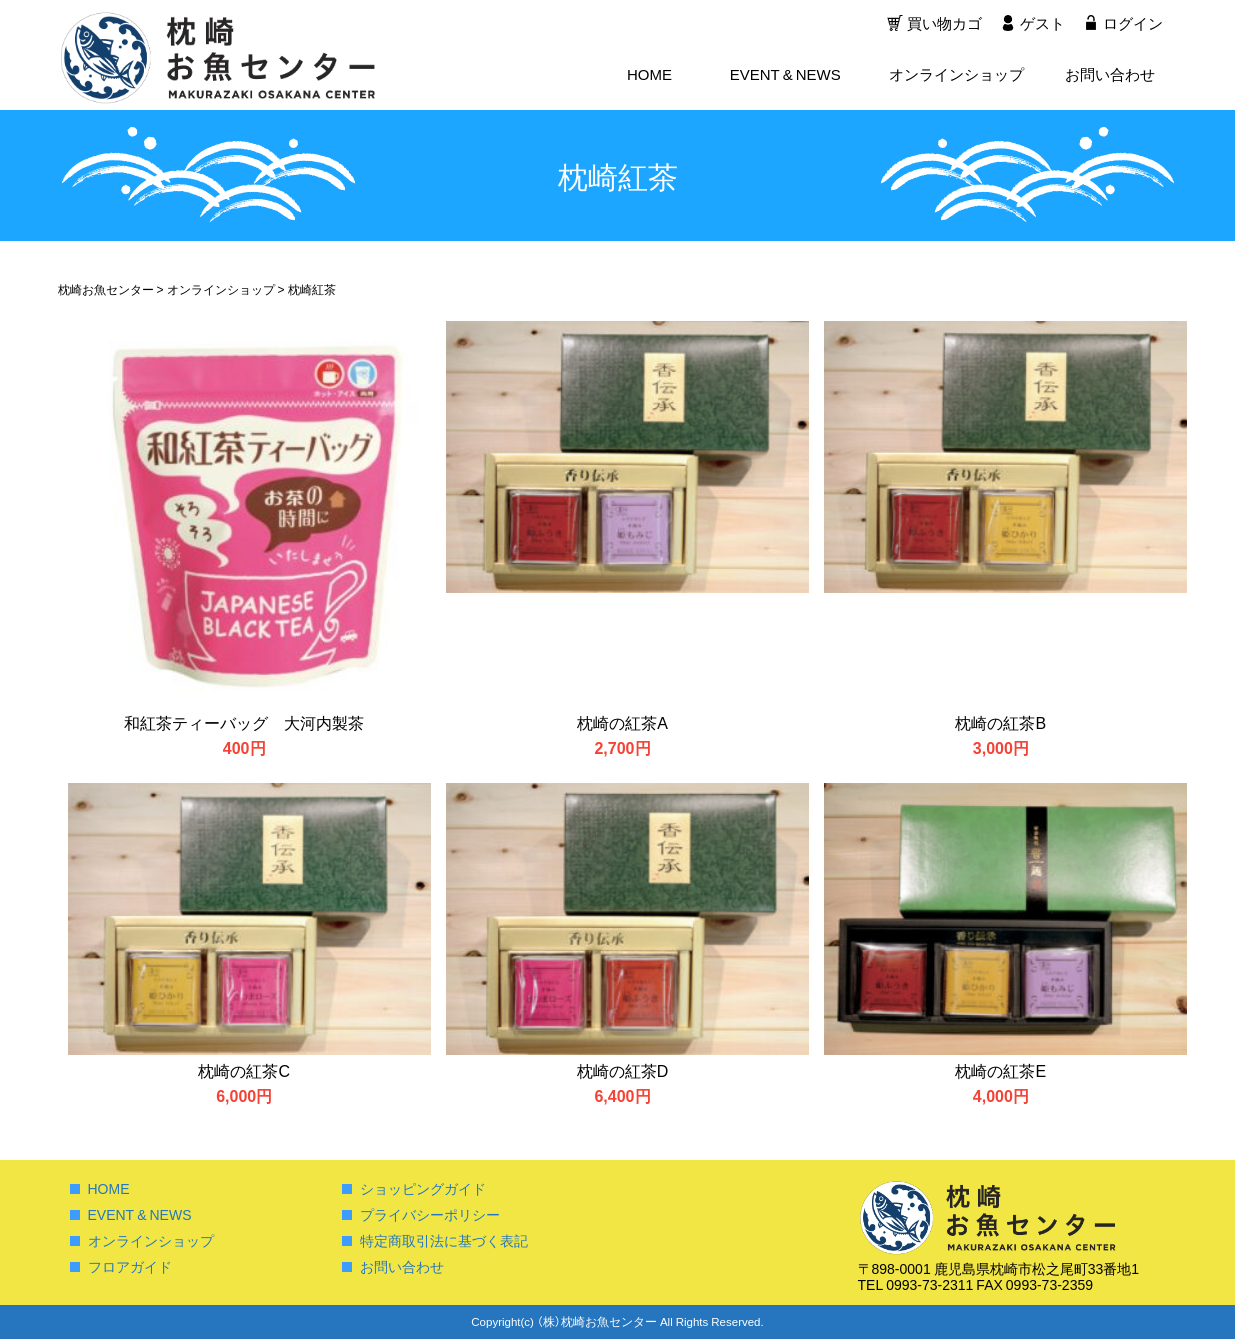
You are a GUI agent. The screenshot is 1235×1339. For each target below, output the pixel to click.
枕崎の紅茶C (244, 1070)
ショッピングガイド (423, 1188)
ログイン (1133, 25)
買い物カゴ (942, 25)
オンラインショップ (956, 76)
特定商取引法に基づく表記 (444, 1240)
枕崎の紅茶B (1000, 722)
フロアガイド (130, 1266)
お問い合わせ (1110, 76)
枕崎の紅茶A (622, 722)
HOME (649, 76)
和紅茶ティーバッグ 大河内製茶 (244, 722)
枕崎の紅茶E (1000, 1070)
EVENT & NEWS (785, 76)
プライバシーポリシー (430, 1214)
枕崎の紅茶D (623, 1070)
